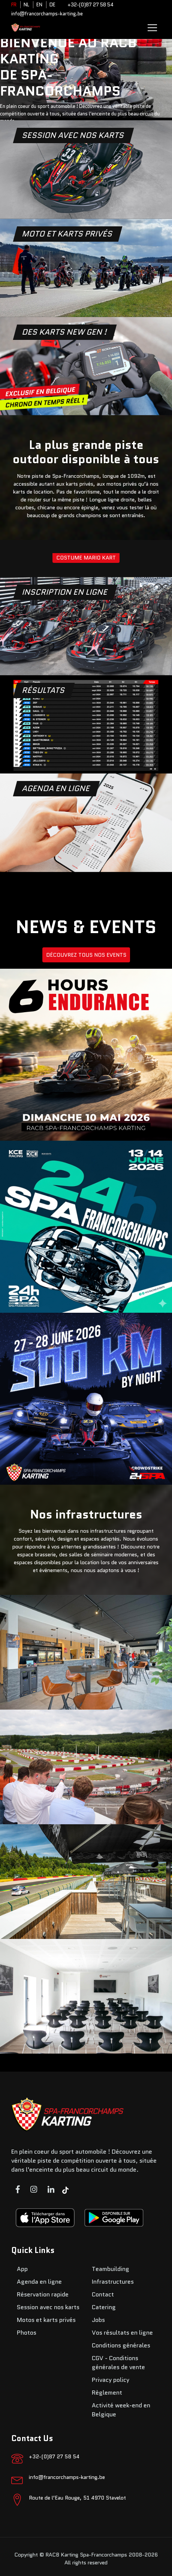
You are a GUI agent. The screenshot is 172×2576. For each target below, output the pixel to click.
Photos (26, 2332)
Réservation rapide (43, 2294)
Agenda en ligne (39, 2281)
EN (39, 4)
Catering (104, 2307)
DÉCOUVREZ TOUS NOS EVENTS (86, 955)
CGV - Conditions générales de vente (118, 2362)
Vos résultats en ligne (122, 2332)
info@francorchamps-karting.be (47, 13)
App (22, 2269)
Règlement (107, 2392)
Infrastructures (113, 2281)
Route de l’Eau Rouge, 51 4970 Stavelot (77, 2497)
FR (13, 4)
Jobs (98, 2320)
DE (52, 4)
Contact (103, 2294)
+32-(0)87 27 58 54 (90, 4)
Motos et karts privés (46, 2320)
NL (26, 4)
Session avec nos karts (48, 2307)
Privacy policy (110, 2380)
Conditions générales (121, 2345)
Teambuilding (110, 2269)
